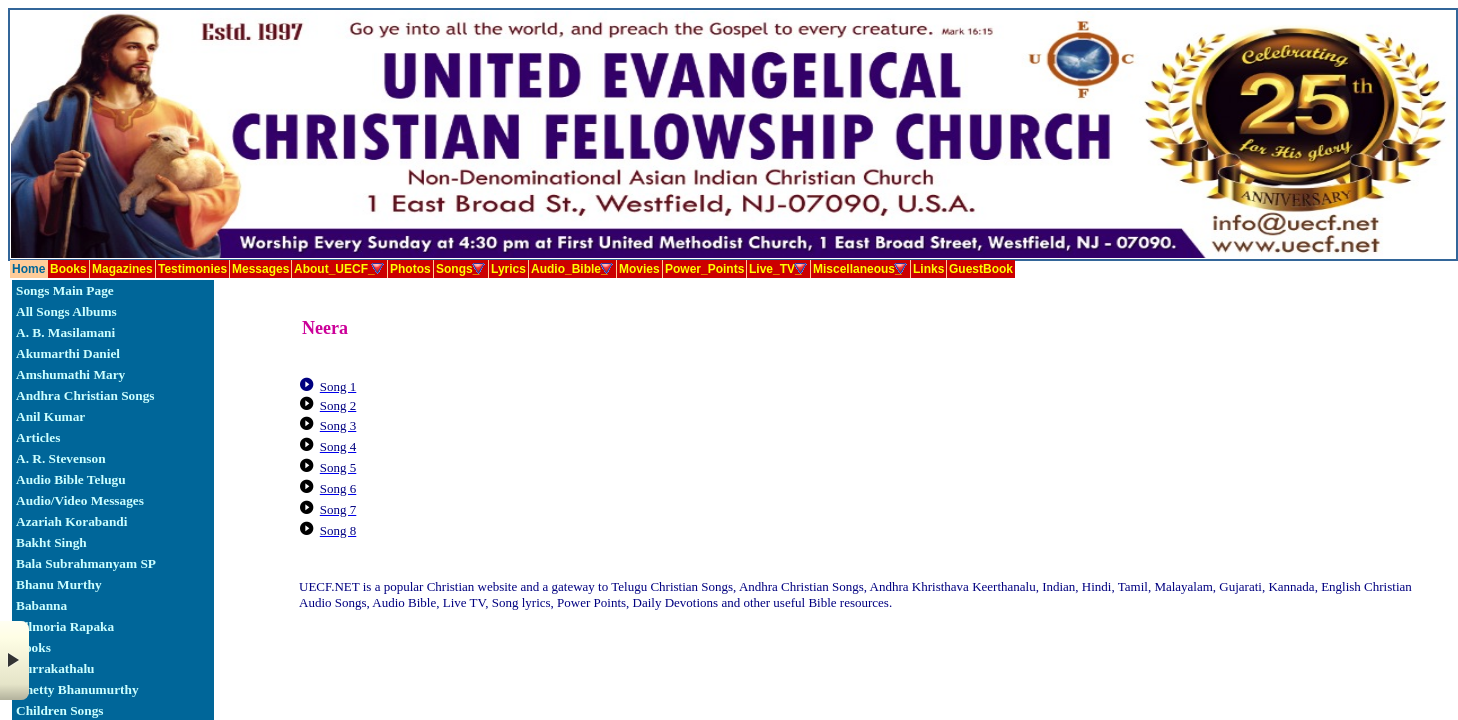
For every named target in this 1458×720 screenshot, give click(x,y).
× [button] (14, 660)
